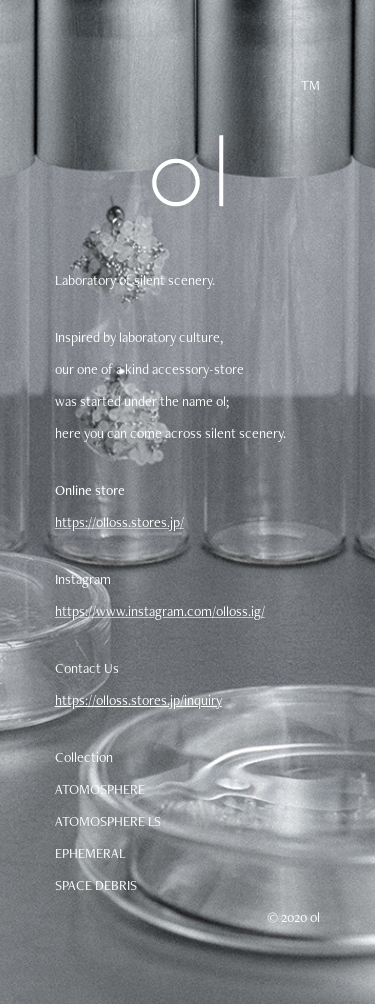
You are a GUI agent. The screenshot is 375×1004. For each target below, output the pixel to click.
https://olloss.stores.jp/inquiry (138, 700)
